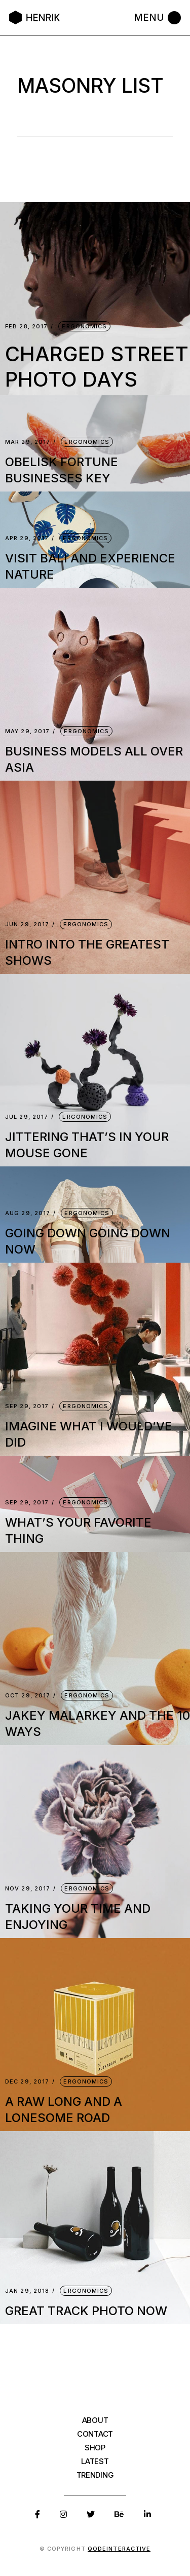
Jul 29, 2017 (26, 1117)
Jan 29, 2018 (27, 2291)
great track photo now (86, 2310)
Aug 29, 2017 (27, 1213)
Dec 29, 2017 (27, 2082)
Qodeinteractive (119, 2548)
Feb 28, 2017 (26, 326)
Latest (94, 2461)
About (95, 2420)
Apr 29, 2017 (27, 538)
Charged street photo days (96, 367)
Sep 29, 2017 (27, 1406)
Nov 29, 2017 (27, 1888)
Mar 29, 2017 (27, 442)
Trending (95, 2475)
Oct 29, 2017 (27, 1695)
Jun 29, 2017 (27, 924)
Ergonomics (84, 326)
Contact (95, 2434)
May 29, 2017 (27, 731)
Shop (95, 2447)
